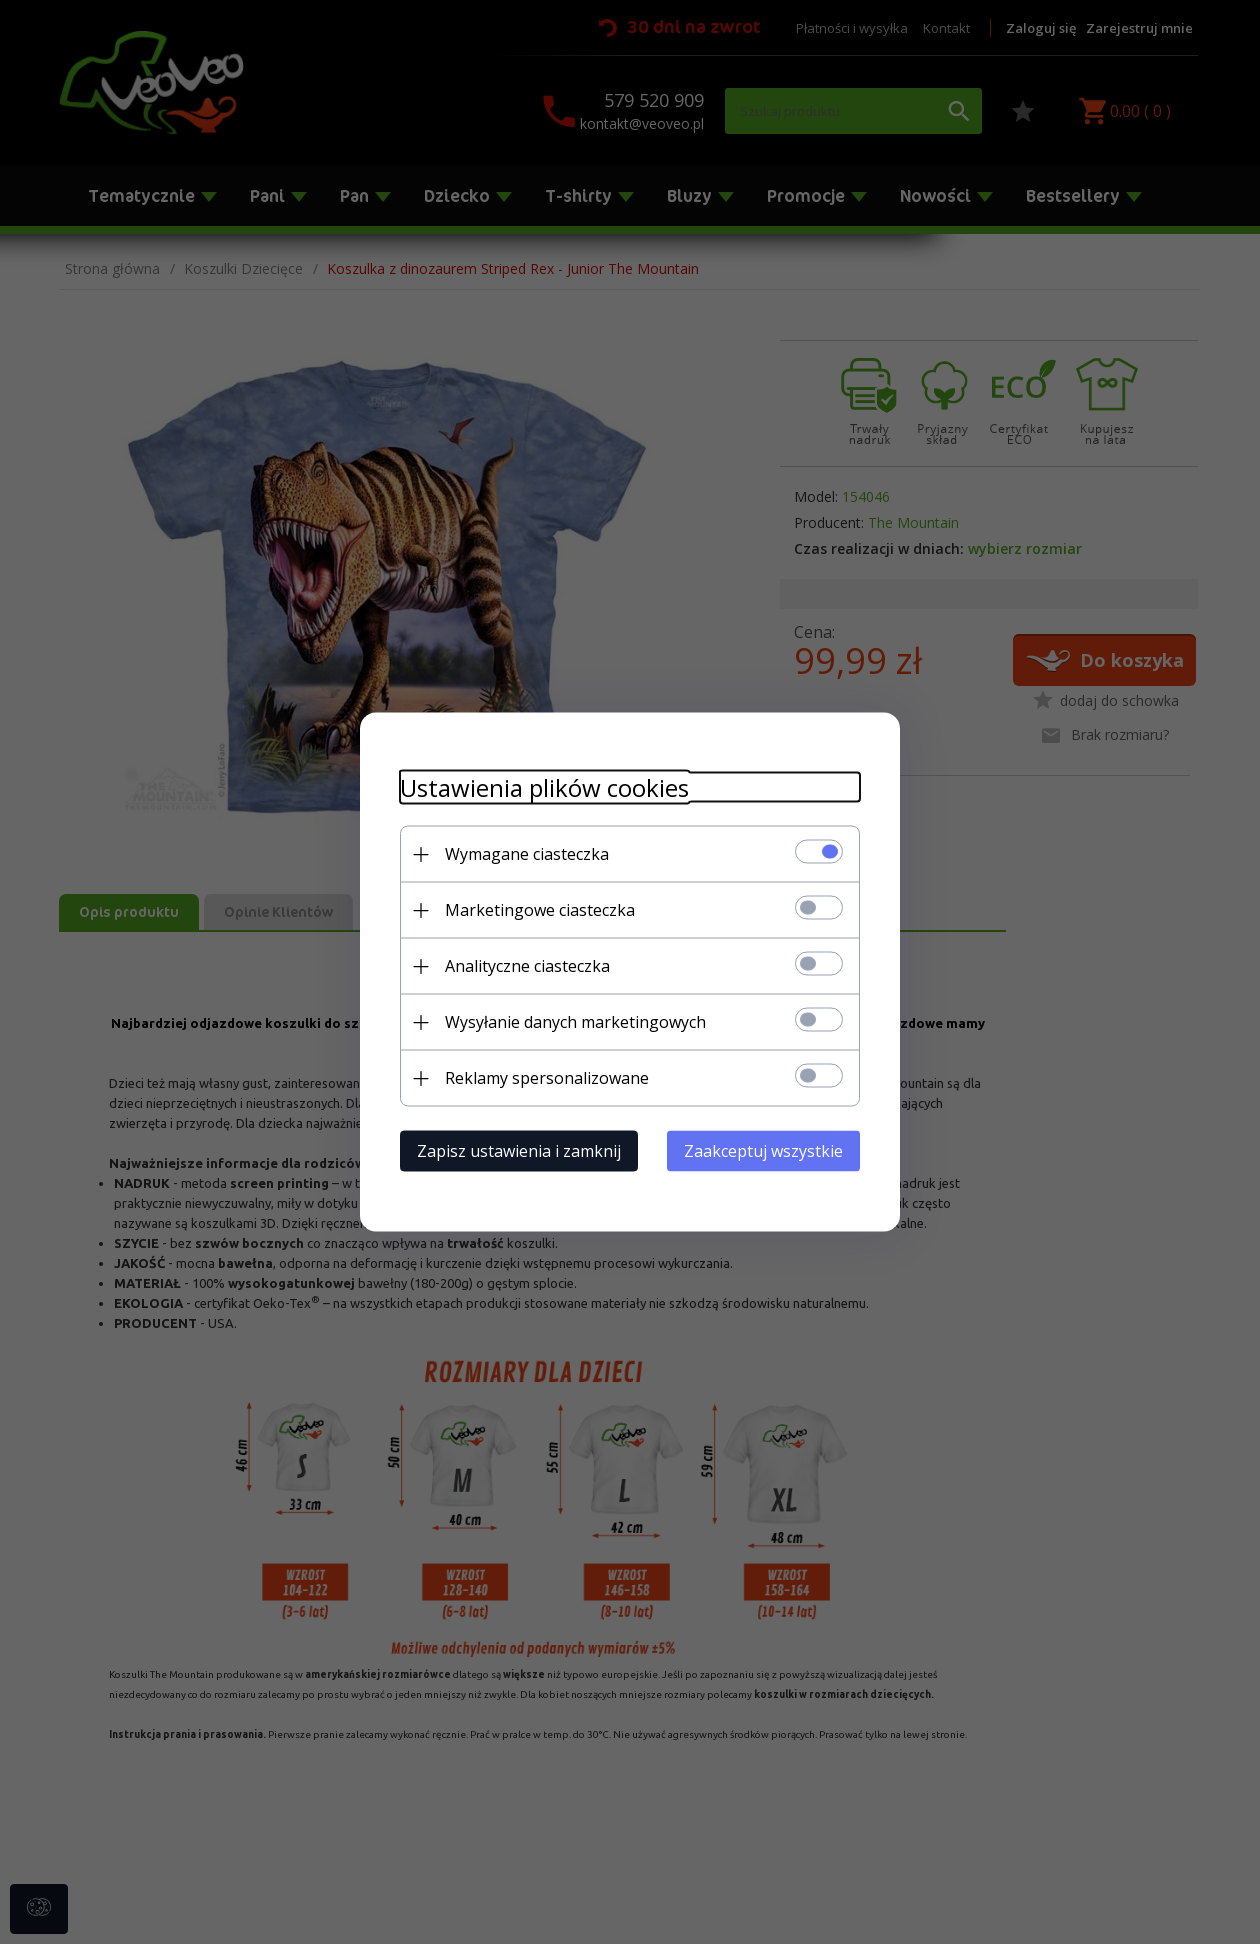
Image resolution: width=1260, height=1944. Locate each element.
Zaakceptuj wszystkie (763, 1151)
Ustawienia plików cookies (544, 787)
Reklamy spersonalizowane (547, 1078)
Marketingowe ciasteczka (540, 910)
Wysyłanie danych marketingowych (575, 1022)
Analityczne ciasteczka (527, 966)
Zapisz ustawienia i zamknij (519, 1151)
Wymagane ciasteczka (527, 854)
